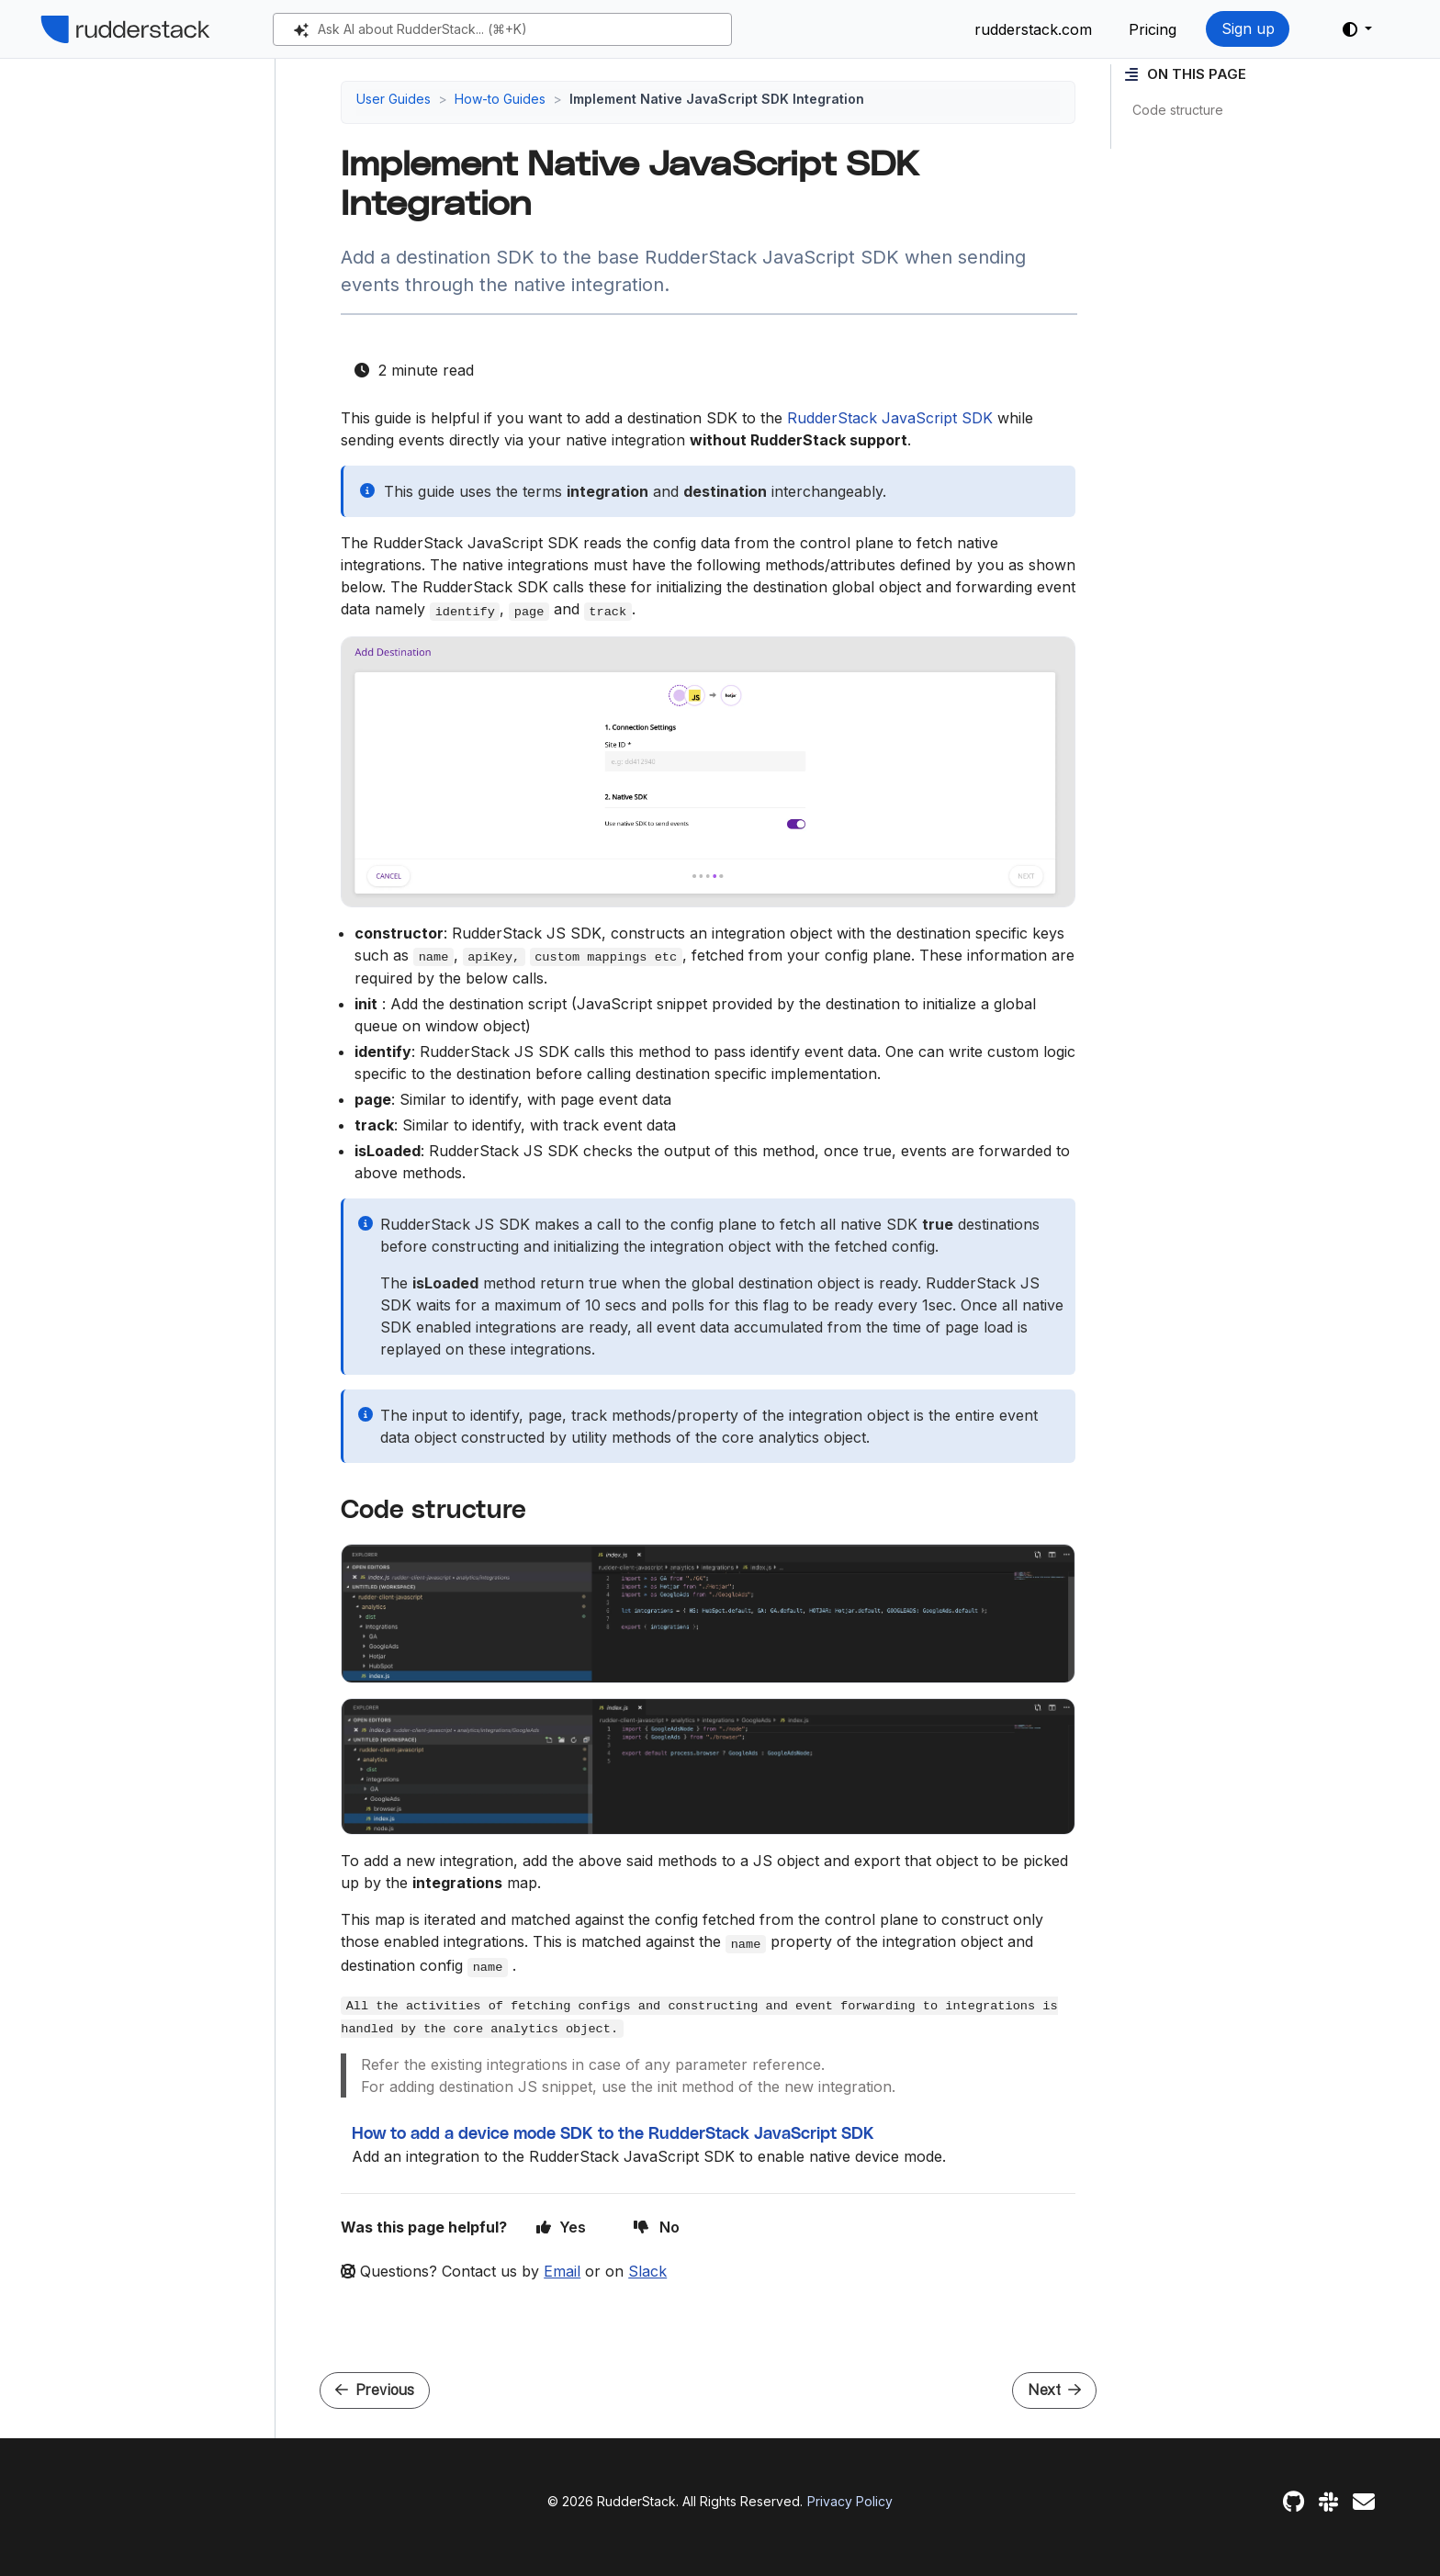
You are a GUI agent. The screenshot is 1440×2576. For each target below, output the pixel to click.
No (657, 2227)
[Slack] (1328, 2502)
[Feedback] (1364, 2502)
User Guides (393, 99)
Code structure (1177, 110)
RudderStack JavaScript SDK (890, 418)
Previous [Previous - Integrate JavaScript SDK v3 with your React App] (374, 2390)
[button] (1357, 29)
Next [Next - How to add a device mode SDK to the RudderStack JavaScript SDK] (1054, 2390)
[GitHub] (1293, 2502)
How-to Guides (500, 99)
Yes (561, 2227)
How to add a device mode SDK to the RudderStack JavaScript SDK (613, 2134)
